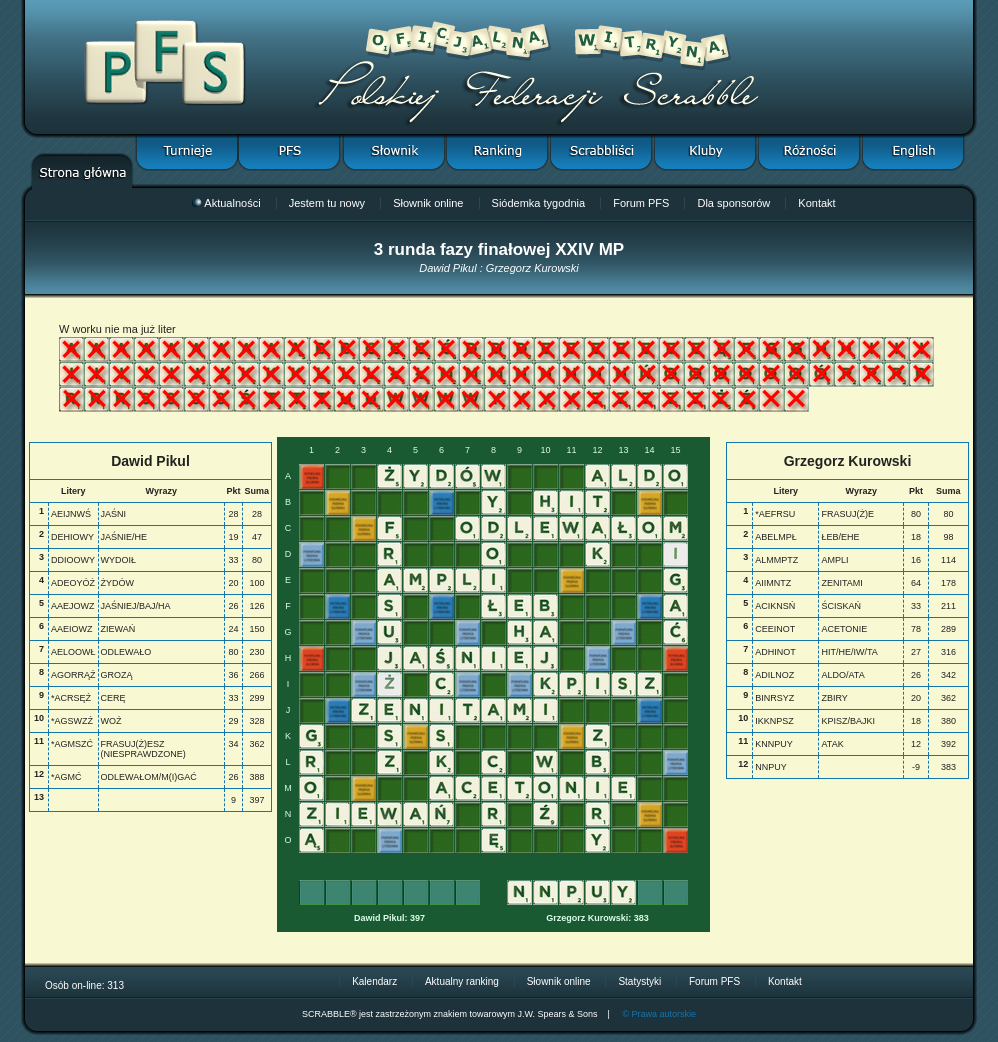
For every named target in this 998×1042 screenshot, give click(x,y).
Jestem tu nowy (327, 203)
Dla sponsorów (733, 203)
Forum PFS (641, 203)
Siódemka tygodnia (539, 203)
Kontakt (816, 203)
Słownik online (428, 203)
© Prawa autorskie (659, 1014)
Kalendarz (374, 981)
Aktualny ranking (462, 981)
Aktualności (226, 203)
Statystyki (639, 981)
